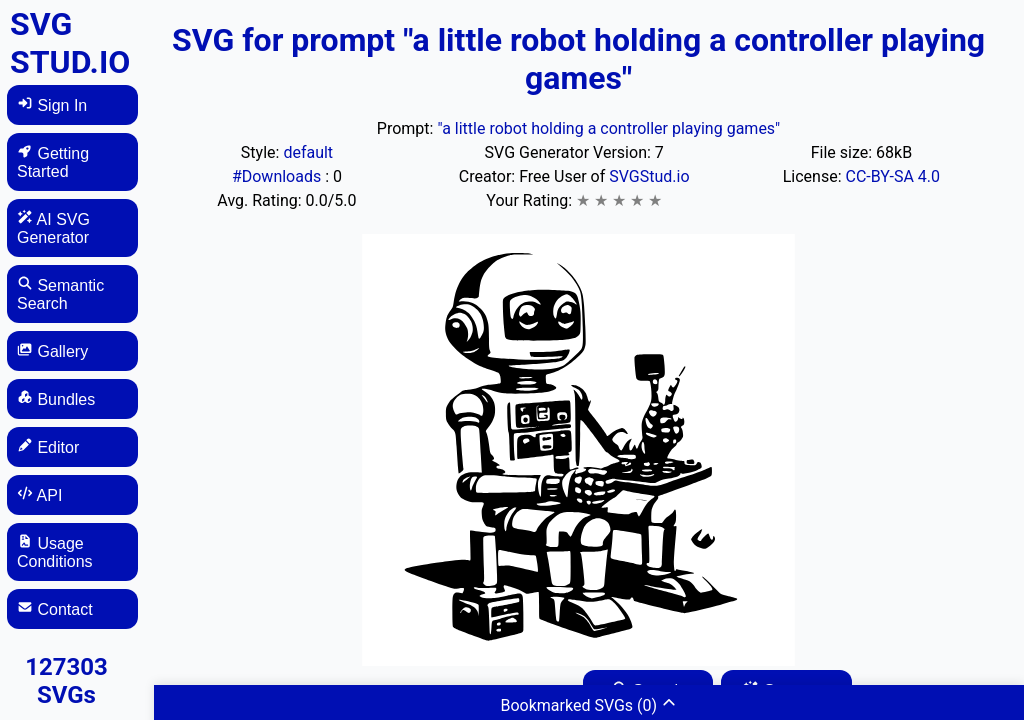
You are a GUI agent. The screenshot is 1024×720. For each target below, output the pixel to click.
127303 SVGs (66, 681)
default (308, 152)
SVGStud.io (649, 176)
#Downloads (278, 176)
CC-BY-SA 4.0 (893, 176)
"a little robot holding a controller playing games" (608, 128)
